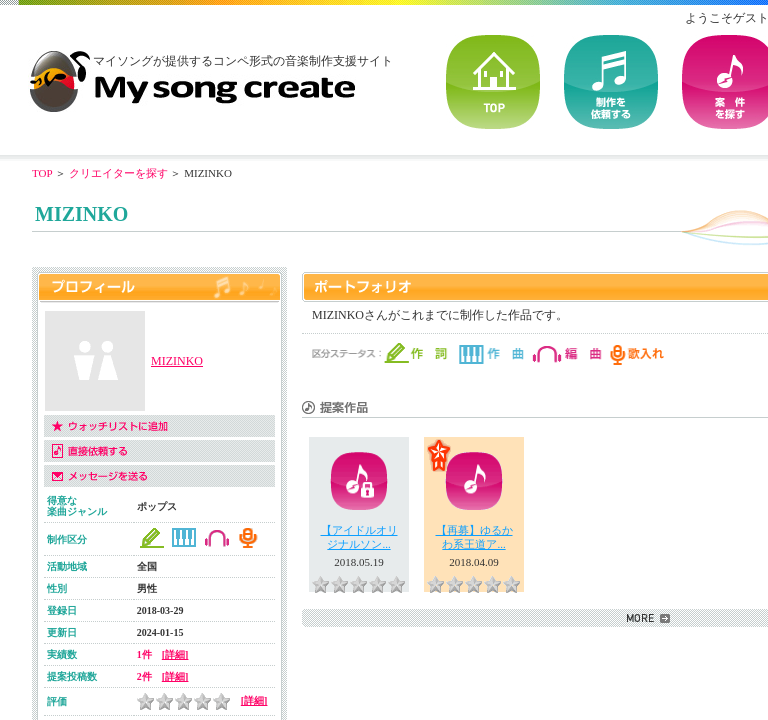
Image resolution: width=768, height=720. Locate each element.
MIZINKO (177, 361)
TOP (493, 82)
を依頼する (611, 82)
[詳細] (175, 654)
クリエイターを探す (118, 173)
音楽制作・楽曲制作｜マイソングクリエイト (192, 74)
